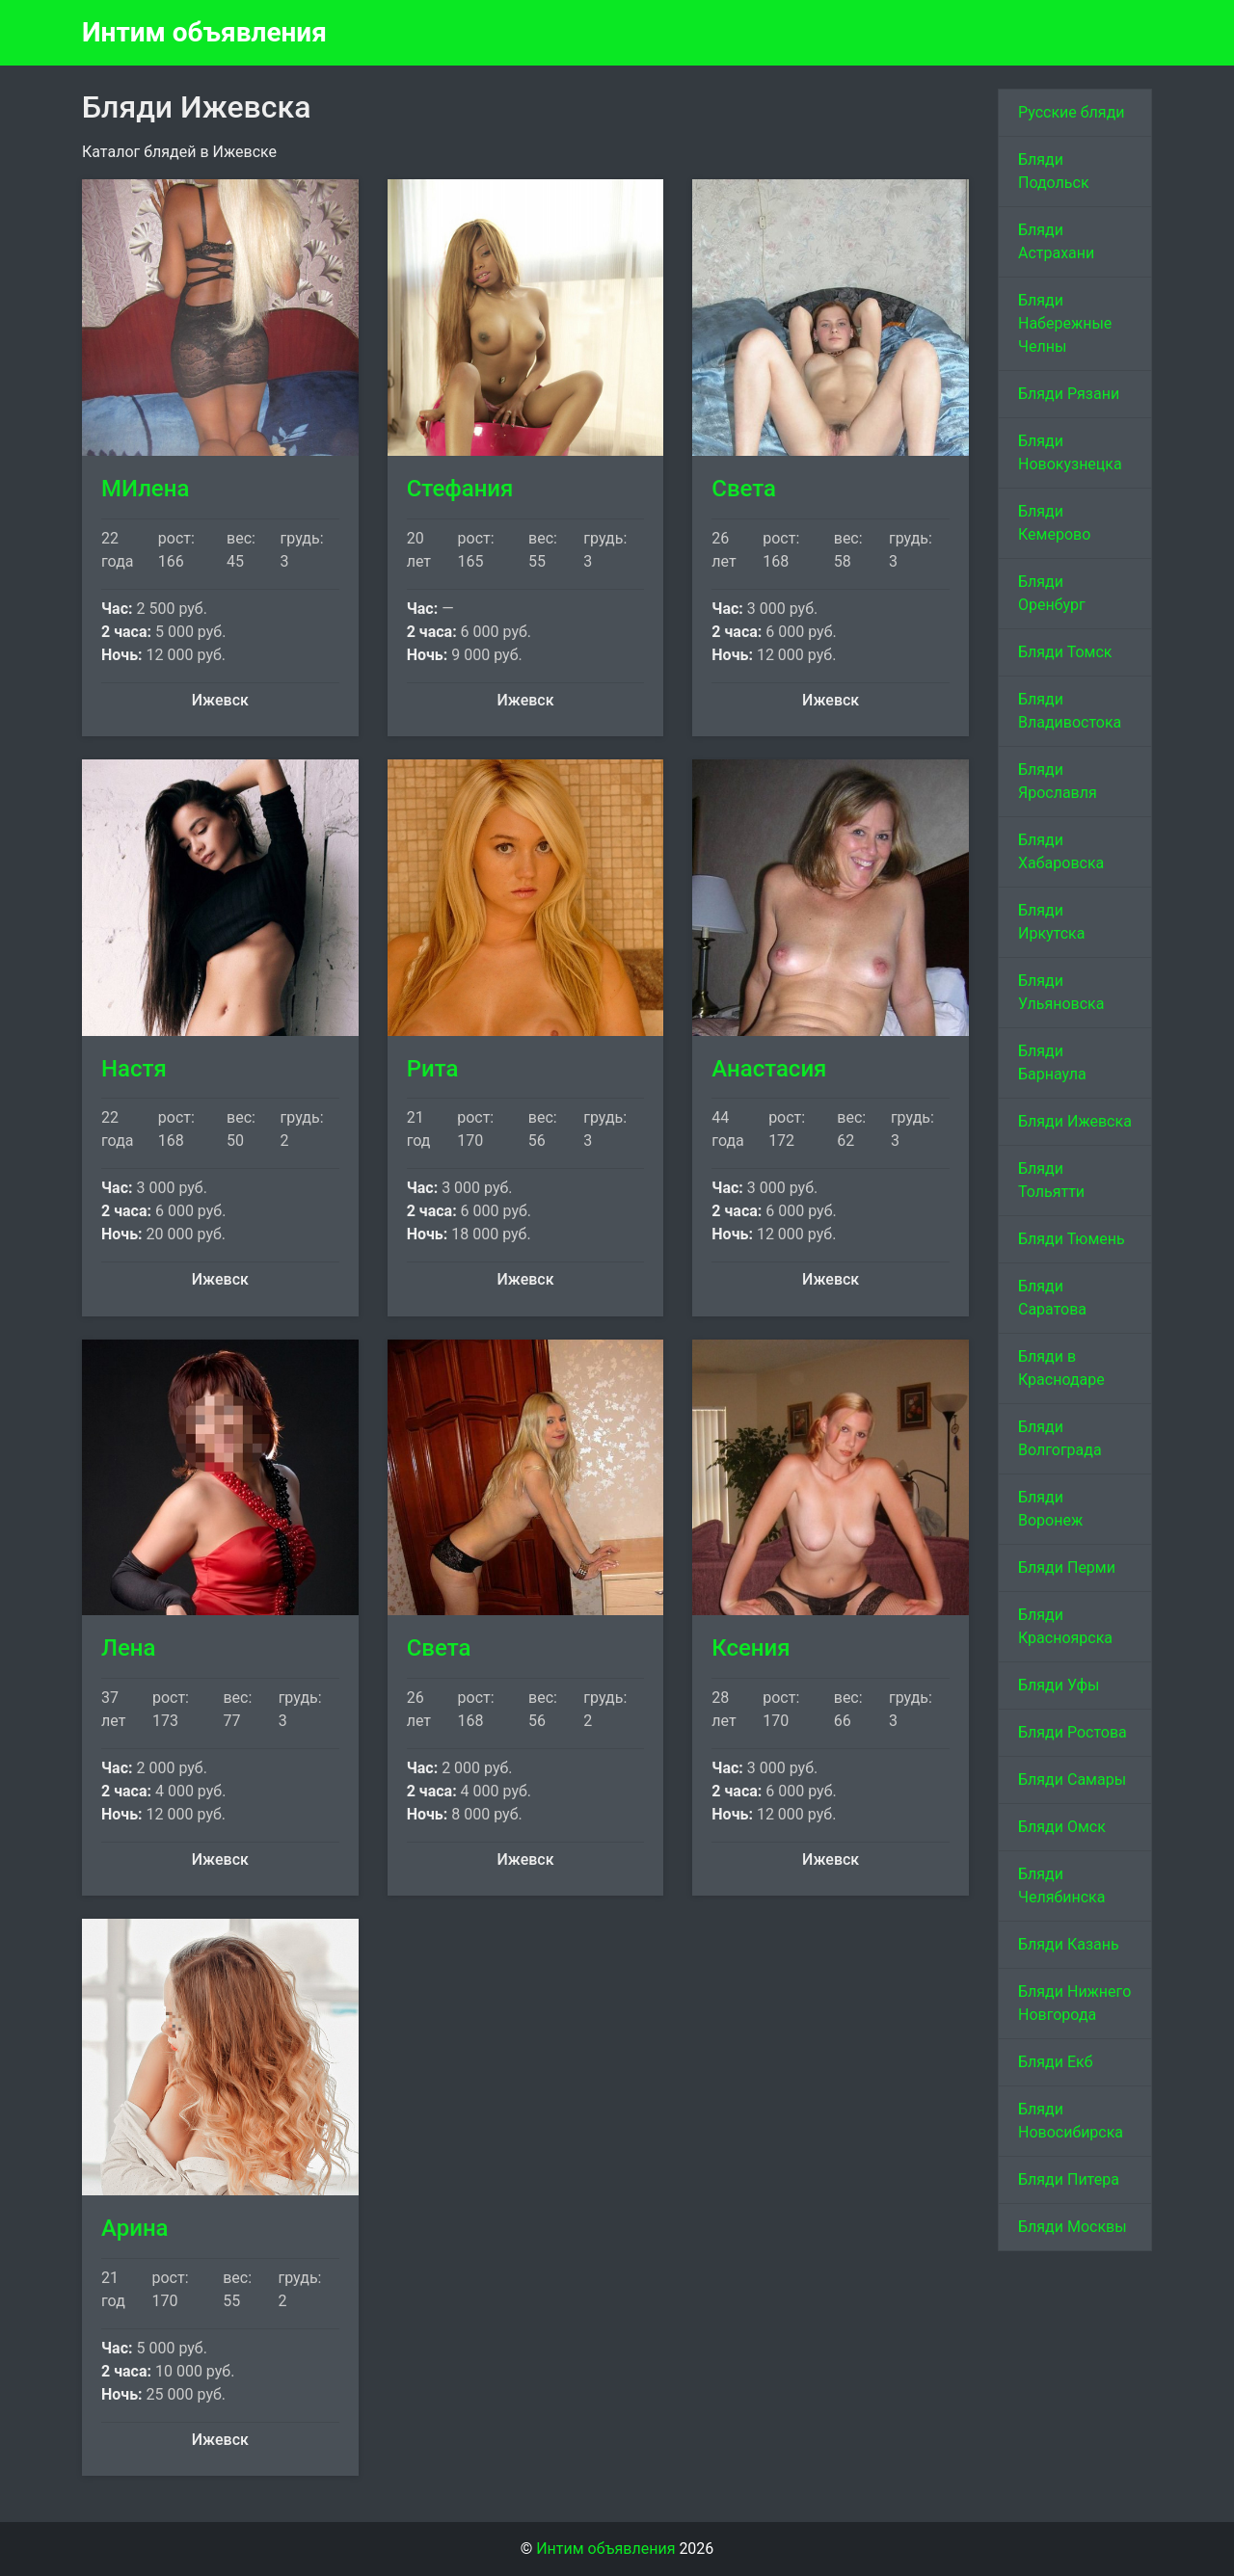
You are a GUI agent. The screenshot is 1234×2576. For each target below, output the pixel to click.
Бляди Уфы (1059, 1685)
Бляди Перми (1066, 1567)
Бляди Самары (1072, 1779)
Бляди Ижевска (1075, 1121)
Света (743, 488)
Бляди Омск (1062, 1827)
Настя (134, 1068)
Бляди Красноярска (1065, 1626)
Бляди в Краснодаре (1061, 1368)
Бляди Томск (1065, 652)
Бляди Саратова (1052, 1297)
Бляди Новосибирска (1070, 2120)
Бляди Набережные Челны (1065, 323)
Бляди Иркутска (1051, 922)
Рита (433, 1068)
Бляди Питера (1068, 2179)
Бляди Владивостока (1069, 710)
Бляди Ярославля (1057, 781)
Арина (135, 2228)
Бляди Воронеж (1050, 1508)
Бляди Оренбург (1052, 593)
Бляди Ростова (1072, 1732)
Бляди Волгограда (1060, 1438)
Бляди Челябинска (1061, 1885)
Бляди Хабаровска (1061, 851)
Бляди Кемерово (1054, 523)
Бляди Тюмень (1071, 1239)
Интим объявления (204, 32)
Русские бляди (1071, 112)
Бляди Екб (1055, 2062)
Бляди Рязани (1068, 394)
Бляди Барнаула (1052, 1062)
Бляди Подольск (1053, 171)
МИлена (145, 488)
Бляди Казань (1068, 1944)
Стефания (460, 488)
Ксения (750, 1647)
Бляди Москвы (1072, 2226)
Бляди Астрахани (1056, 241)
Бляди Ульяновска (1061, 992)
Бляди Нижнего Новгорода (1074, 2003)
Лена (128, 1647)
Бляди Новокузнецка (1070, 452)
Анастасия (768, 1068)
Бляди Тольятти (1051, 1180)
